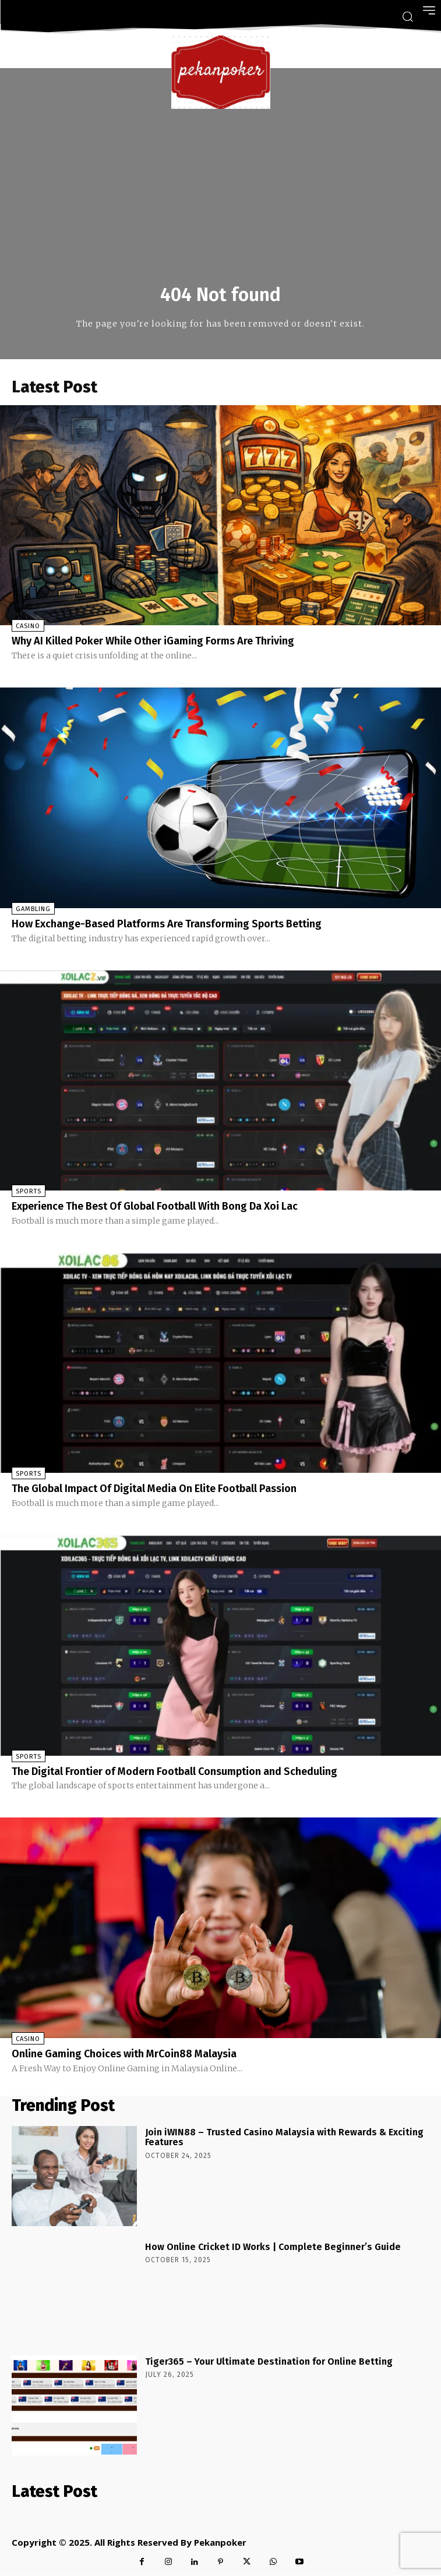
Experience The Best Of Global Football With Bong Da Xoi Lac (155, 1206)
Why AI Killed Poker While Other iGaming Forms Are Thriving (153, 641)
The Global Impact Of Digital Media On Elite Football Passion (154, 1488)
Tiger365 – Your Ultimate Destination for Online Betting (269, 2361)
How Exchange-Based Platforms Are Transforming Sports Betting (167, 923)
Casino (28, 626)
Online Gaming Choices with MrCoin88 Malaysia (124, 2053)
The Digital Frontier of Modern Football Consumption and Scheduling (174, 1771)
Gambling (33, 909)
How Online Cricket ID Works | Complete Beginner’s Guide (273, 2246)
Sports (28, 1191)
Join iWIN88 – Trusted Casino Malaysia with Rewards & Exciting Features (284, 2137)
